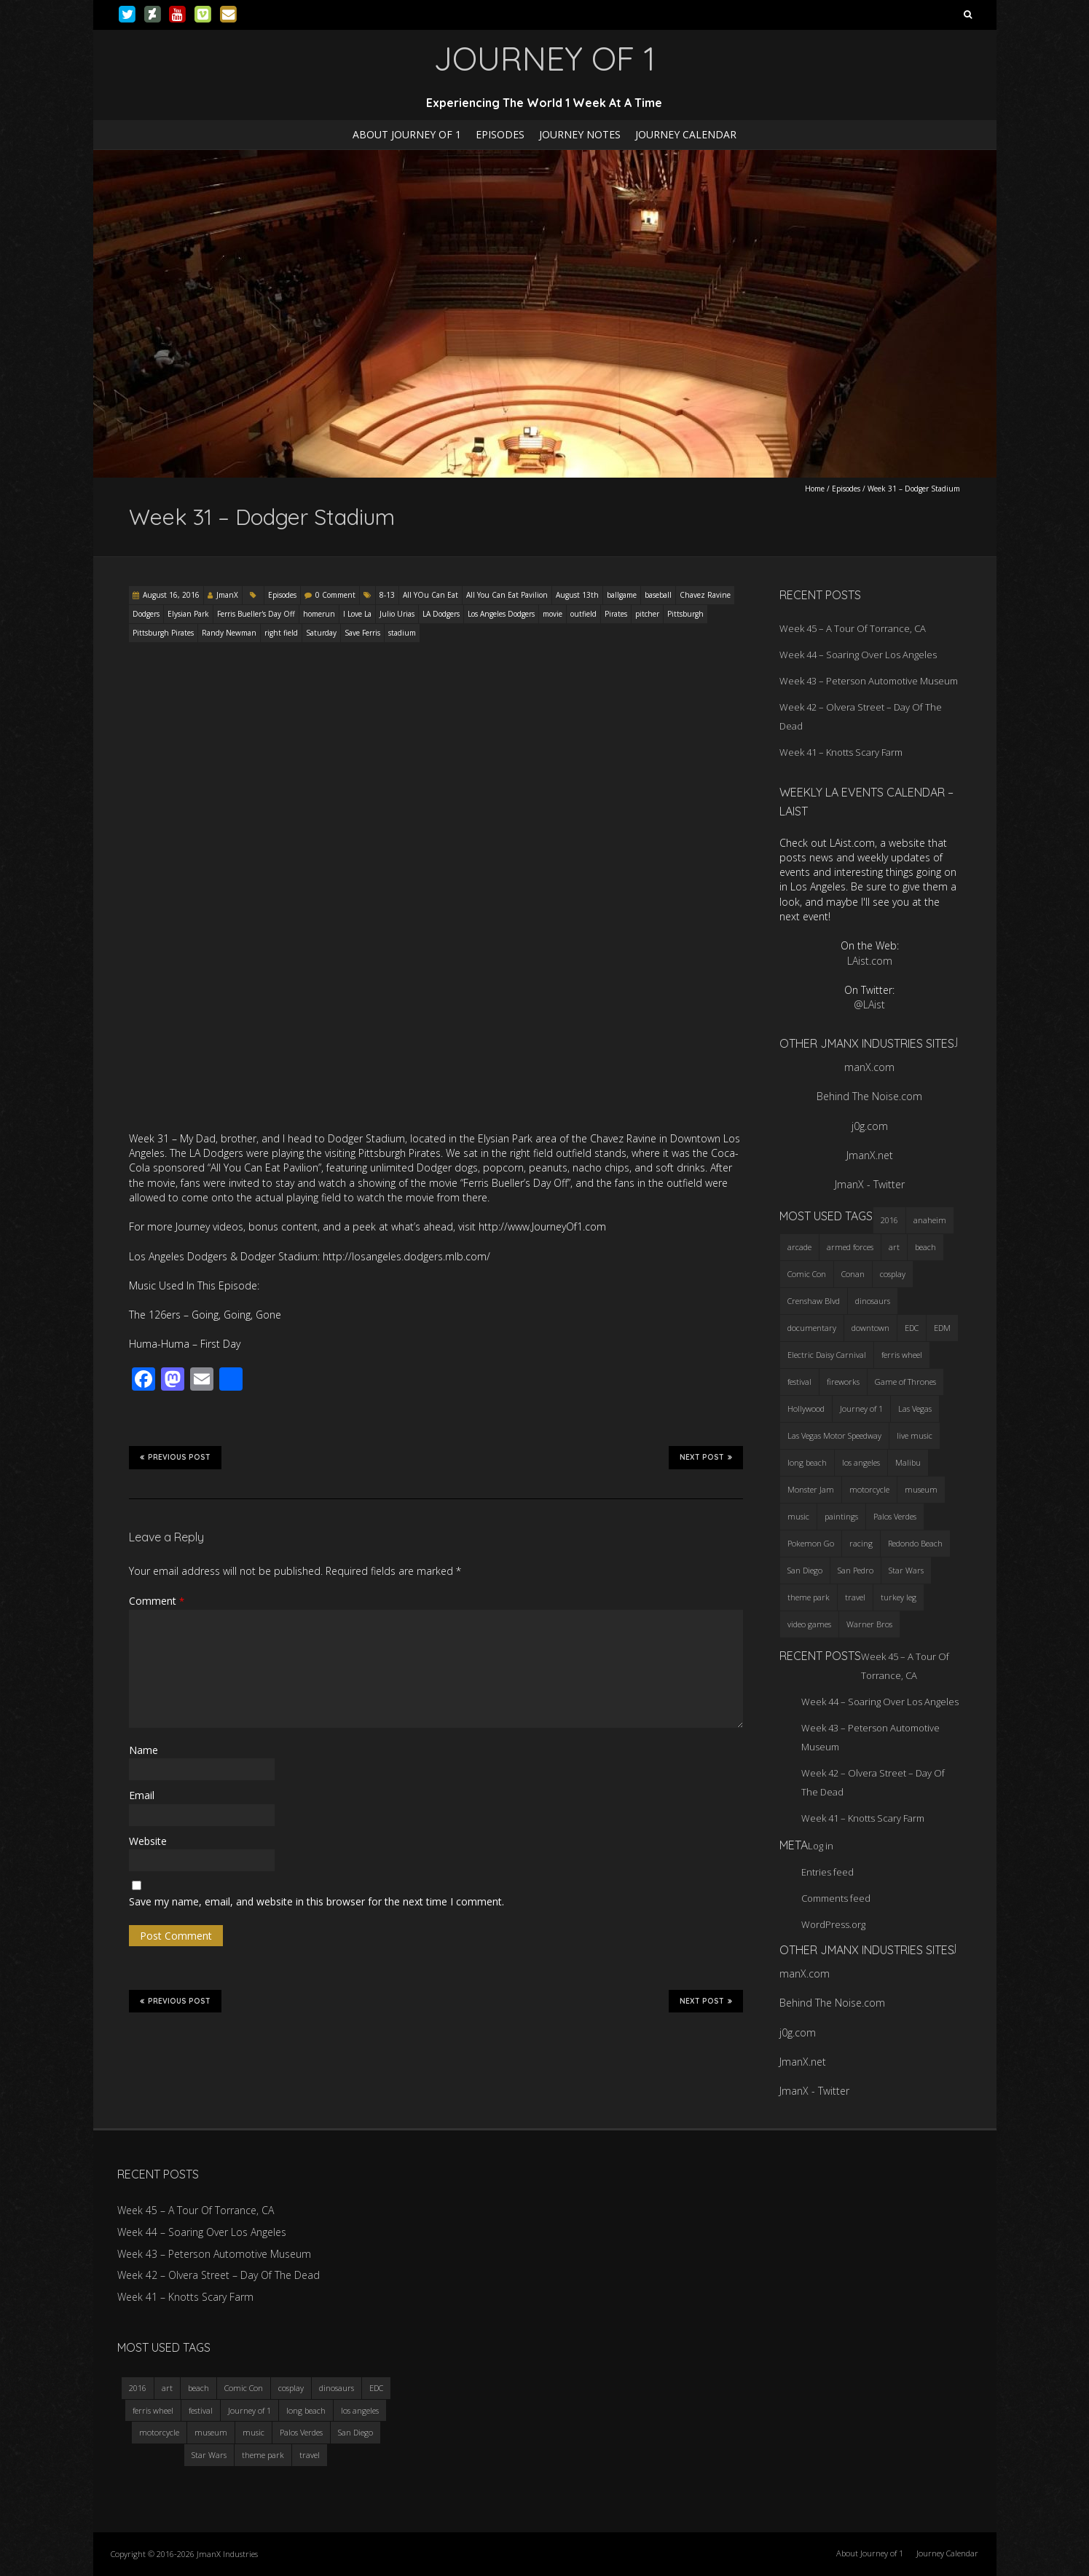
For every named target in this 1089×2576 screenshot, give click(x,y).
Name (143, 1750)
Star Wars (209, 2454)
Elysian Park (188, 614)
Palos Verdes (301, 2432)
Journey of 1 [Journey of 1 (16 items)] (861, 1408)
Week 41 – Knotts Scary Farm (841, 752)
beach (198, 2387)
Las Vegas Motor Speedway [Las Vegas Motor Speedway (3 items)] (834, 1435)
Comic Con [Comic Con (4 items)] (806, 1273)
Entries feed (827, 1871)
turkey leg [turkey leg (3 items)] (898, 1597)
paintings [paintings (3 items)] (841, 1516)
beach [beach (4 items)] (925, 1246)
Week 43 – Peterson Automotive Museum (868, 680)
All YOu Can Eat (430, 595)
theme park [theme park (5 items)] (808, 1597)
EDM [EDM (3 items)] (942, 1327)
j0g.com (870, 1126)
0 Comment (335, 595)
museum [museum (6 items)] (921, 1489)
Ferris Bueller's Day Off (256, 614)
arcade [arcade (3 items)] (799, 1246)
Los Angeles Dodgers (501, 614)
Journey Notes (580, 134)
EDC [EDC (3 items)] (912, 1327)
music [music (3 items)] (798, 1516)
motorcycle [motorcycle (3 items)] (869, 1489)
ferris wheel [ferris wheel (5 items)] (901, 1354)
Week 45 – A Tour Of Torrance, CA (852, 628)
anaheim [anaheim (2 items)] (929, 1219)
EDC (376, 2387)
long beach (306, 2410)
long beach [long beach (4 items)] (807, 1462)
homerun (319, 614)
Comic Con (243, 2387)
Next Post (706, 1457)
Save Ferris (362, 633)
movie (552, 614)
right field (281, 633)
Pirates (616, 614)
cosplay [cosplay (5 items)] (892, 1273)
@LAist (869, 1004)
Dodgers (146, 614)
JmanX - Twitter (870, 1184)
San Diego (355, 2432)
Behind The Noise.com (869, 1096)
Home (815, 488)
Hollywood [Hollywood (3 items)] (806, 1408)
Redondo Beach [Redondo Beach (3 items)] (915, 1543)
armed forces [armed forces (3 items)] (850, 1246)
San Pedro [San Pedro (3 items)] (855, 1570)
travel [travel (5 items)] (855, 1597)
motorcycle (159, 2432)
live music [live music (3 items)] (914, 1435)
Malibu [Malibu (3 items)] (908, 1462)
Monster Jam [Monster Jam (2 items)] (810, 1489)
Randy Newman (229, 633)
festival (201, 2410)
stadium (402, 633)
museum (210, 2432)
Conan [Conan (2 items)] (853, 1273)
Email (141, 1795)
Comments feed (835, 1898)
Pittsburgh (685, 614)
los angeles (360, 2410)
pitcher (647, 614)
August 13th (577, 595)
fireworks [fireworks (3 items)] (843, 1381)
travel (309, 2454)
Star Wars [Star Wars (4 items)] (906, 1570)
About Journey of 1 (407, 134)
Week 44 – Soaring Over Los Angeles (858, 654)
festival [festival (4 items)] (799, 1381)
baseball (658, 595)
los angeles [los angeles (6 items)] (861, 1462)
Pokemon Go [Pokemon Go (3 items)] (810, 1543)
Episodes (500, 134)
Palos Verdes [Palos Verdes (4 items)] (894, 1516)
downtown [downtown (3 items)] (870, 1327)
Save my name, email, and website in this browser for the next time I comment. (316, 1901)
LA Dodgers (441, 614)
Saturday (321, 633)
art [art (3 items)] (894, 1246)
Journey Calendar (685, 134)
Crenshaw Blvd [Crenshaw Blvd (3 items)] (813, 1300)
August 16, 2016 (171, 595)
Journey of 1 (249, 2410)
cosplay (291, 2387)
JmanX (227, 595)
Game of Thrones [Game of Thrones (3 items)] (905, 1381)
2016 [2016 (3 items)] (889, 1219)
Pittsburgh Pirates (163, 633)
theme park (263, 2454)
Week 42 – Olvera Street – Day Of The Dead (218, 2275)
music (253, 2432)
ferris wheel (153, 2410)
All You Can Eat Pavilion (507, 595)
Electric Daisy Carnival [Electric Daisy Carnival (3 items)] (826, 1354)
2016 (137, 2387)
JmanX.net (869, 1155)
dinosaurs (336, 2387)
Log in (820, 1845)
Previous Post (175, 1457)
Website (148, 1841)
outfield (583, 614)
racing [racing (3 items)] (861, 1543)
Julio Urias (397, 614)
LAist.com (869, 961)
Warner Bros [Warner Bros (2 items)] (869, 1624)
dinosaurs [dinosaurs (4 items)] (872, 1300)
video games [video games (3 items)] (809, 1624)
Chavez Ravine (705, 595)
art (167, 2387)
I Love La (357, 614)
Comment (156, 1601)
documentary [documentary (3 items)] (811, 1327)
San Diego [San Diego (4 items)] (804, 1570)
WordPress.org (833, 1924)
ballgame (622, 595)
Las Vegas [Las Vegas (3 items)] (915, 1408)
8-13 (387, 595)
